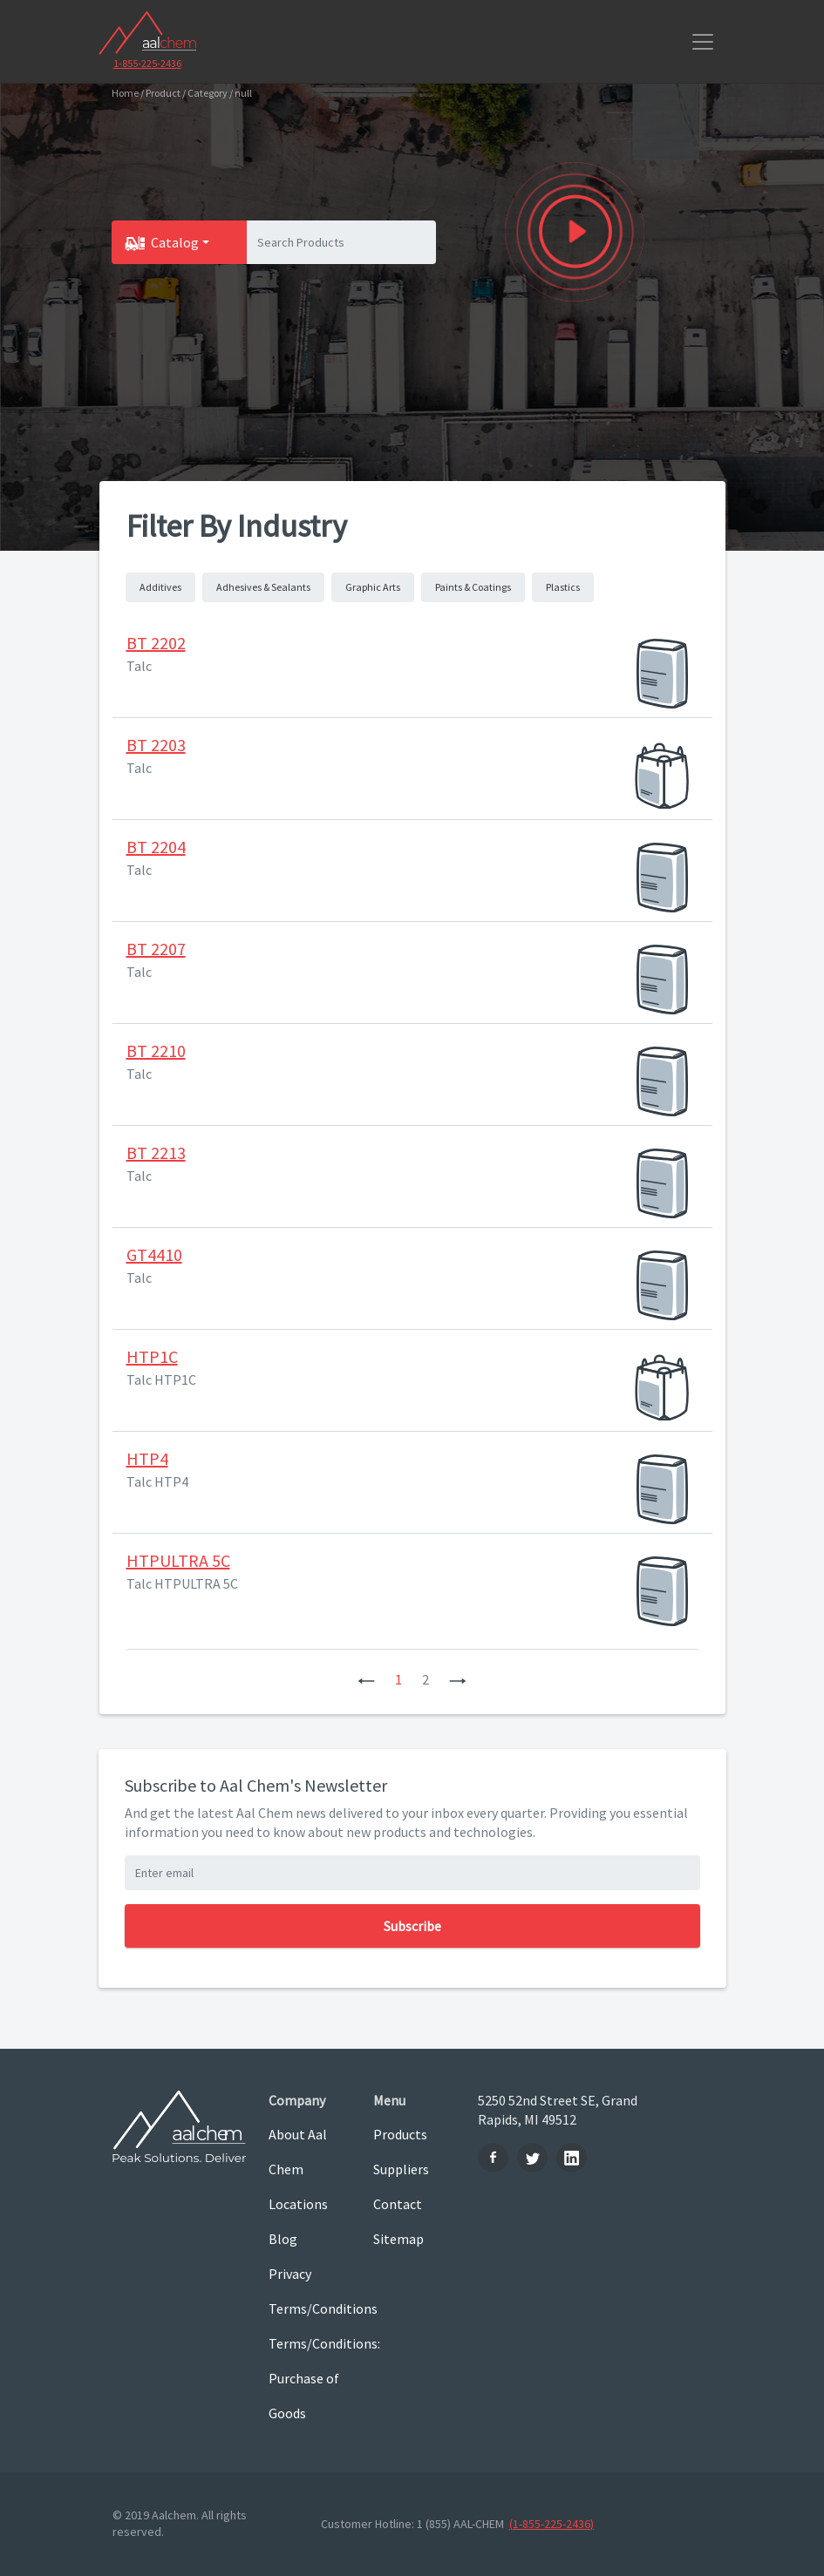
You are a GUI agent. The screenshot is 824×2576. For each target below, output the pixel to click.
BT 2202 (156, 643)
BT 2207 (156, 948)
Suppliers (401, 2169)
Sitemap (398, 2238)
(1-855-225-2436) (551, 2524)
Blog (283, 2238)
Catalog (175, 242)
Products (400, 2134)
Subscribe (412, 1926)
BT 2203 (156, 745)
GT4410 (154, 1254)
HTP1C (152, 1356)
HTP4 (147, 1458)
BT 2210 (156, 1050)
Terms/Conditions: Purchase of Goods (308, 2378)
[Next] (458, 1679)
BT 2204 (156, 847)
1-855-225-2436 (147, 63)
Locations (298, 2204)
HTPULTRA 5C (178, 1560)
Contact (397, 2204)
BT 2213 (156, 1152)
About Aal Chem (298, 2151)
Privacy (290, 2273)
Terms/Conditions (308, 2308)
